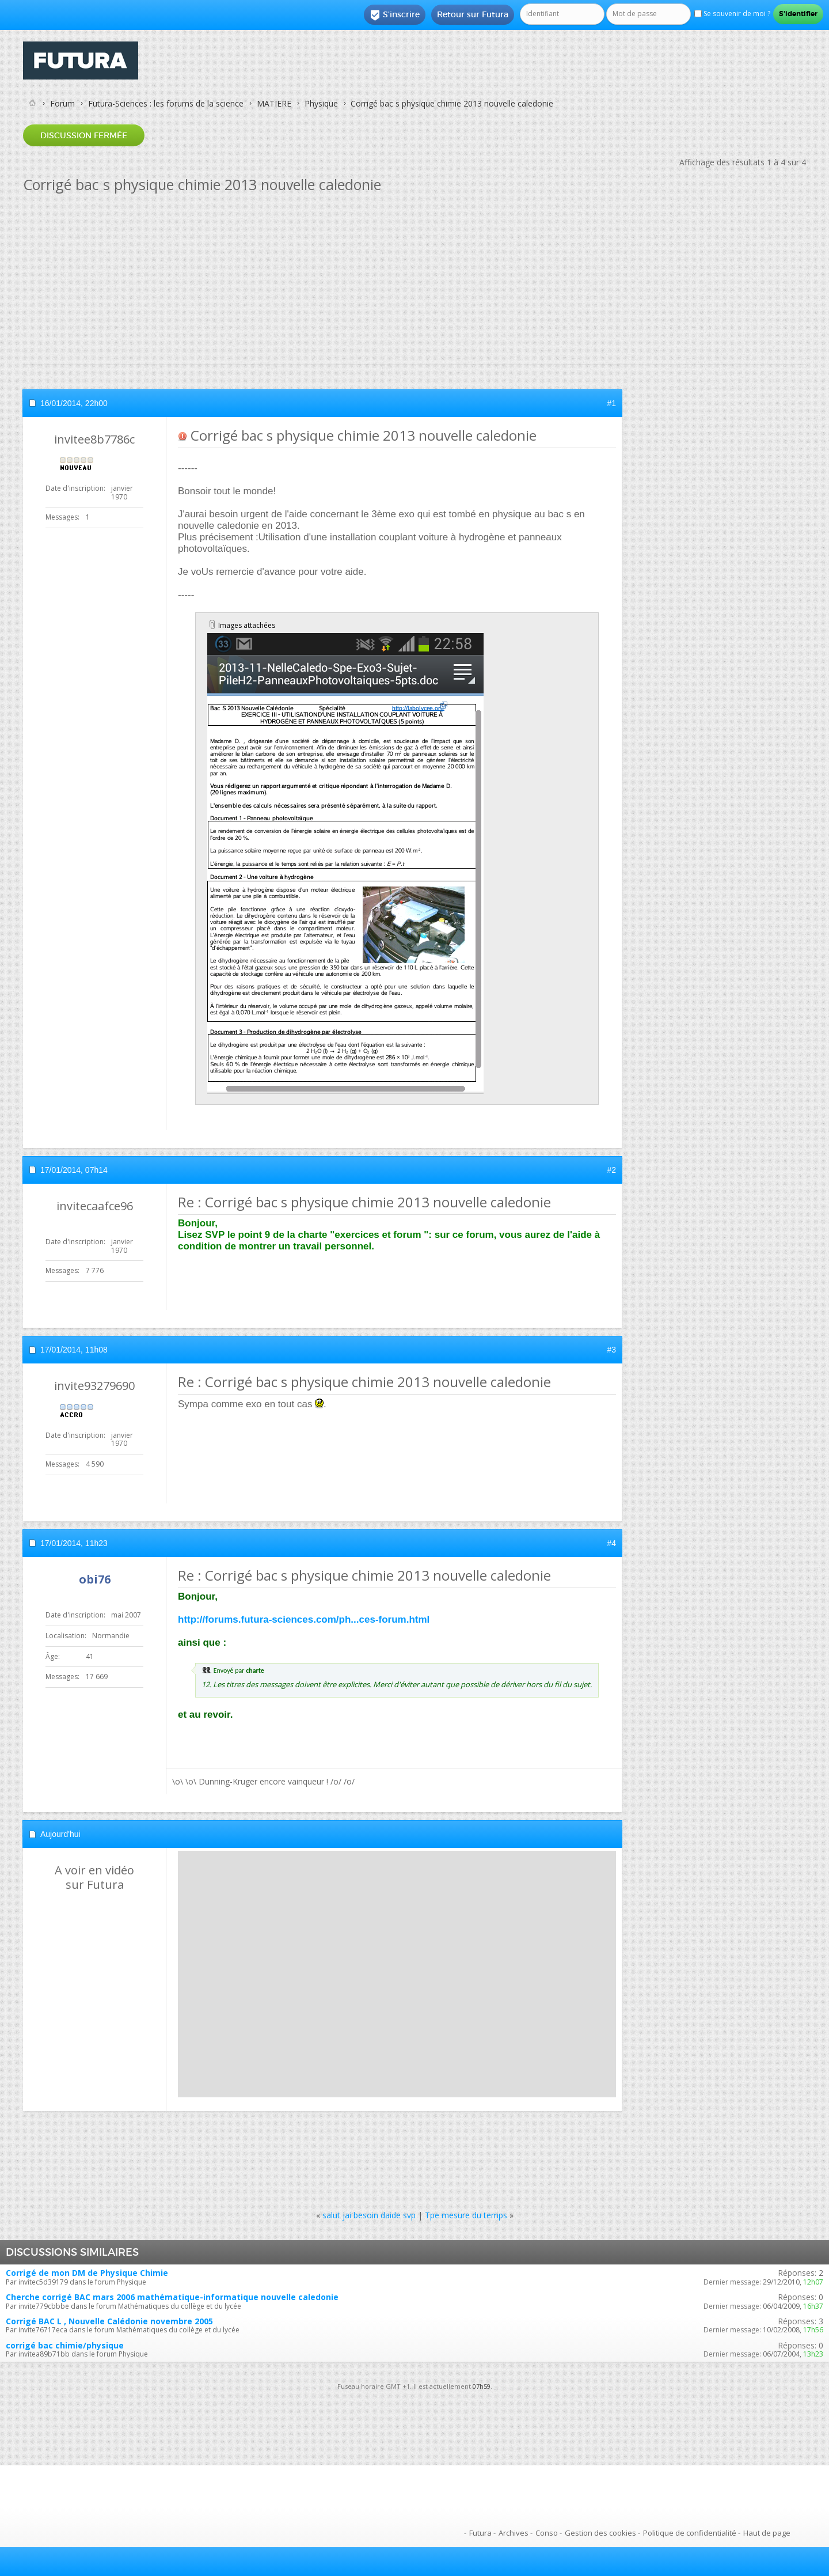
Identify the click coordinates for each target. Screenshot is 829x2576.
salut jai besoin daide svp (369, 2215)
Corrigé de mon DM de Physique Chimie (87, 2272)
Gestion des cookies (600, 2533)
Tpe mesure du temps (466, 2215)
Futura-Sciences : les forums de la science (166, 103)
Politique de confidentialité (689, 2533)
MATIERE (274, 103)
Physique (321, 103)
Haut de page (766, 2533)
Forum (62, 103)
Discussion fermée (83, 135)
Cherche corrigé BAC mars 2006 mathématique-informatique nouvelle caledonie (172, 2296)
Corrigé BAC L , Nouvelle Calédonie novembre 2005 (109, 2321)
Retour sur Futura (472, 14)
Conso (546, 2533)
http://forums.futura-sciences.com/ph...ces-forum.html (303, 1619)
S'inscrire (395, 15)
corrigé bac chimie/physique (65, 2345)
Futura (480, 2533)
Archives (513, 2533)
